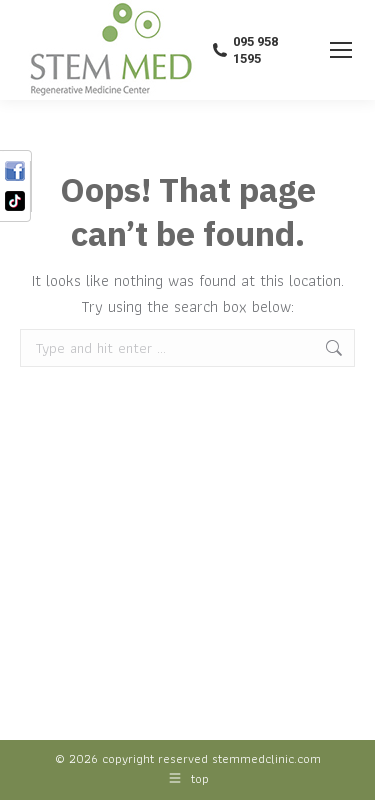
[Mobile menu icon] (341, 50)
